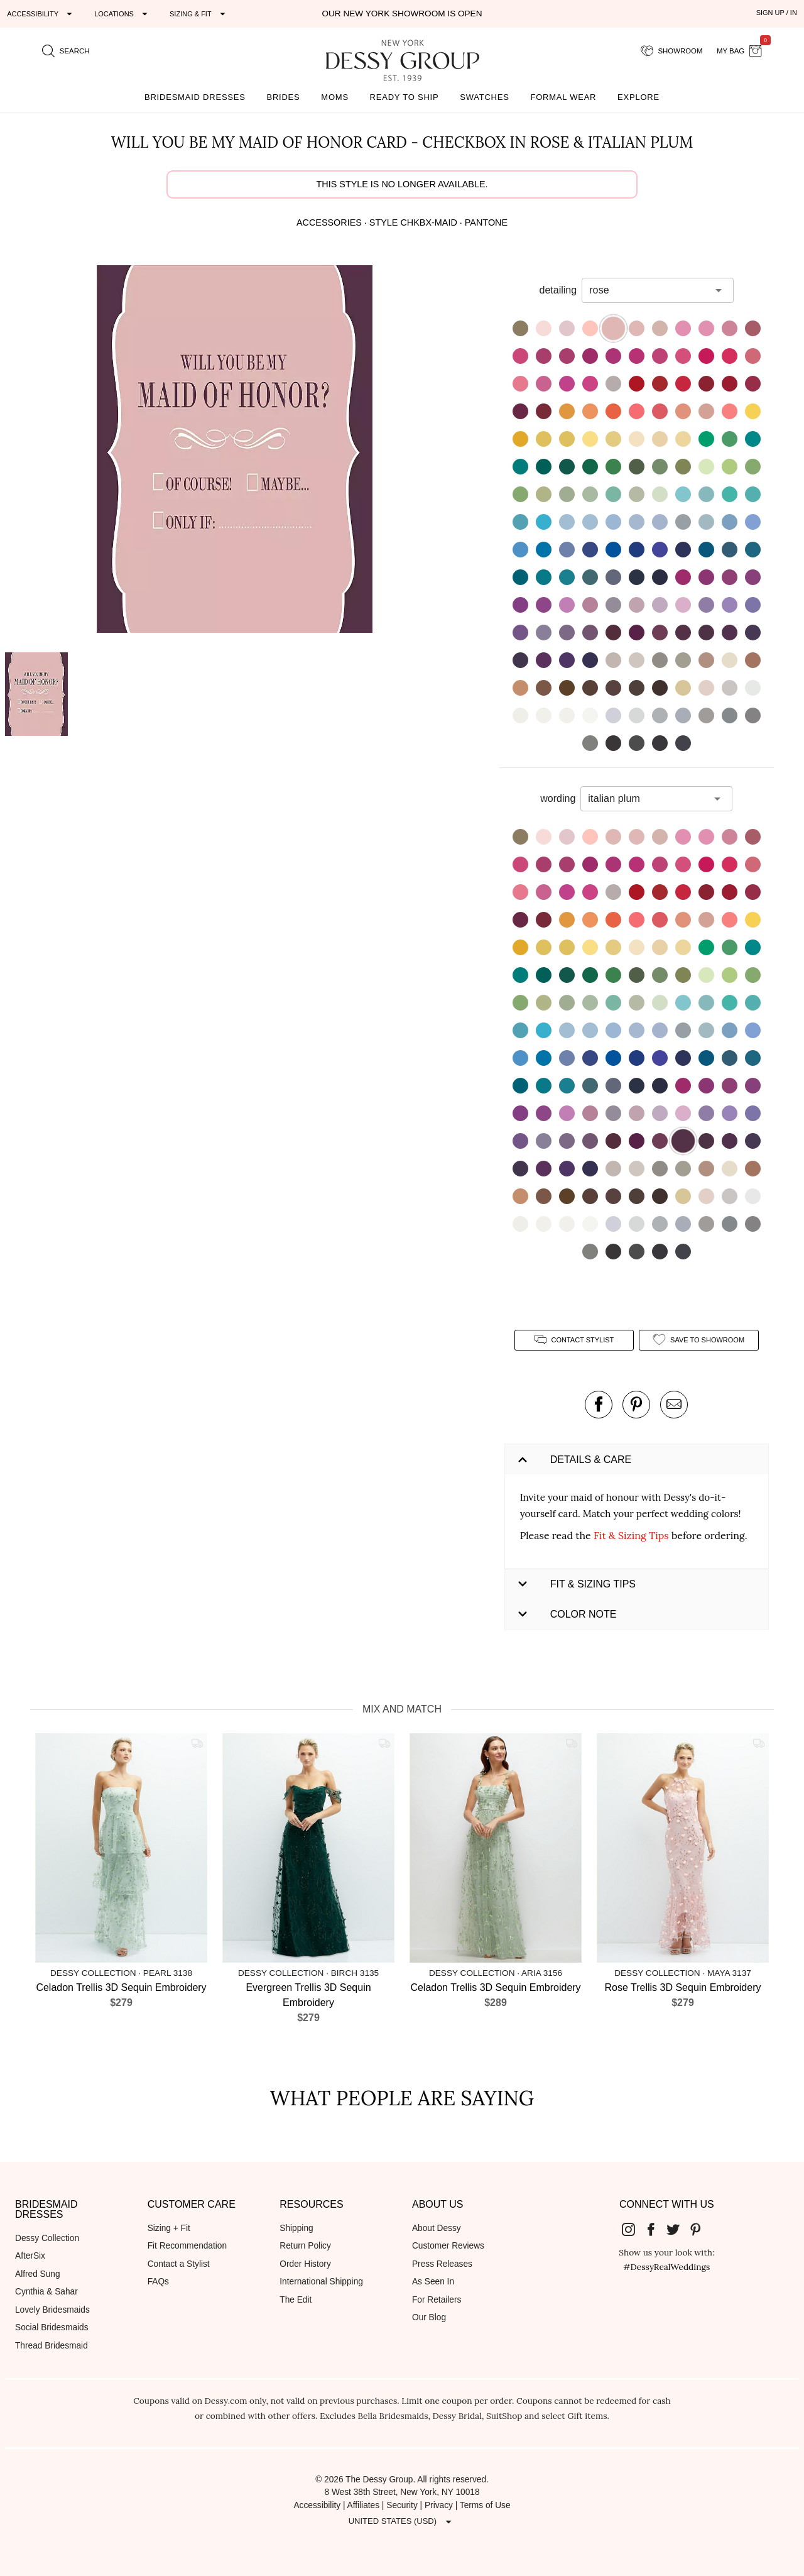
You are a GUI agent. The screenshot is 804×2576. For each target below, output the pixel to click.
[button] (234, 451)
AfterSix (30, 2256)
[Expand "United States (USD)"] (402, 2521)
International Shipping (321, 2281)
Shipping (296, 2228)
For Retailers (436, 2300)
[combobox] (648, 290)
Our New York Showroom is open (402, 13)
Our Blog (429, 2317)
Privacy (439, 2505)
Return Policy (305, 2245)
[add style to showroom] (699, 1340)
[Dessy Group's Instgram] (633, 2229)
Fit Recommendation (187, 2245)
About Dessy (436, 2228)
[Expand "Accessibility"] (41, 14)
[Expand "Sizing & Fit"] (199, 14)
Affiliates (363, 2505)
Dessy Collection (47, 2238)
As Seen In (433, 2281)
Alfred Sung (37, 2274)
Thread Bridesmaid (51, 2345)
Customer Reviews (448, 2245)
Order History (305, 2264)
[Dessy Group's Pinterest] (700, 2229)
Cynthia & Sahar (46, 2291)
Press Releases (442, 2264)
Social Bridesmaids (52, 2327)
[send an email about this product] (674, 1404)
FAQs (158, 2281)
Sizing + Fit (169, 2228)
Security (402, 2505)
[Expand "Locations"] (122, 14)
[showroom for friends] (672, 51)
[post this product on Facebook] (598, 1404)
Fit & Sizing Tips (631, 1535)
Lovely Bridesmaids (52, 2310)
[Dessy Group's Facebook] (655, 2229)
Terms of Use (485, 2505)
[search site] (66, 51)
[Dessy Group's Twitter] (677, 2229)
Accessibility (316, 2505)
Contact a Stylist (179, 2264)
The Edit (296, 2300)
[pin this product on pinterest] (636, 1404)
